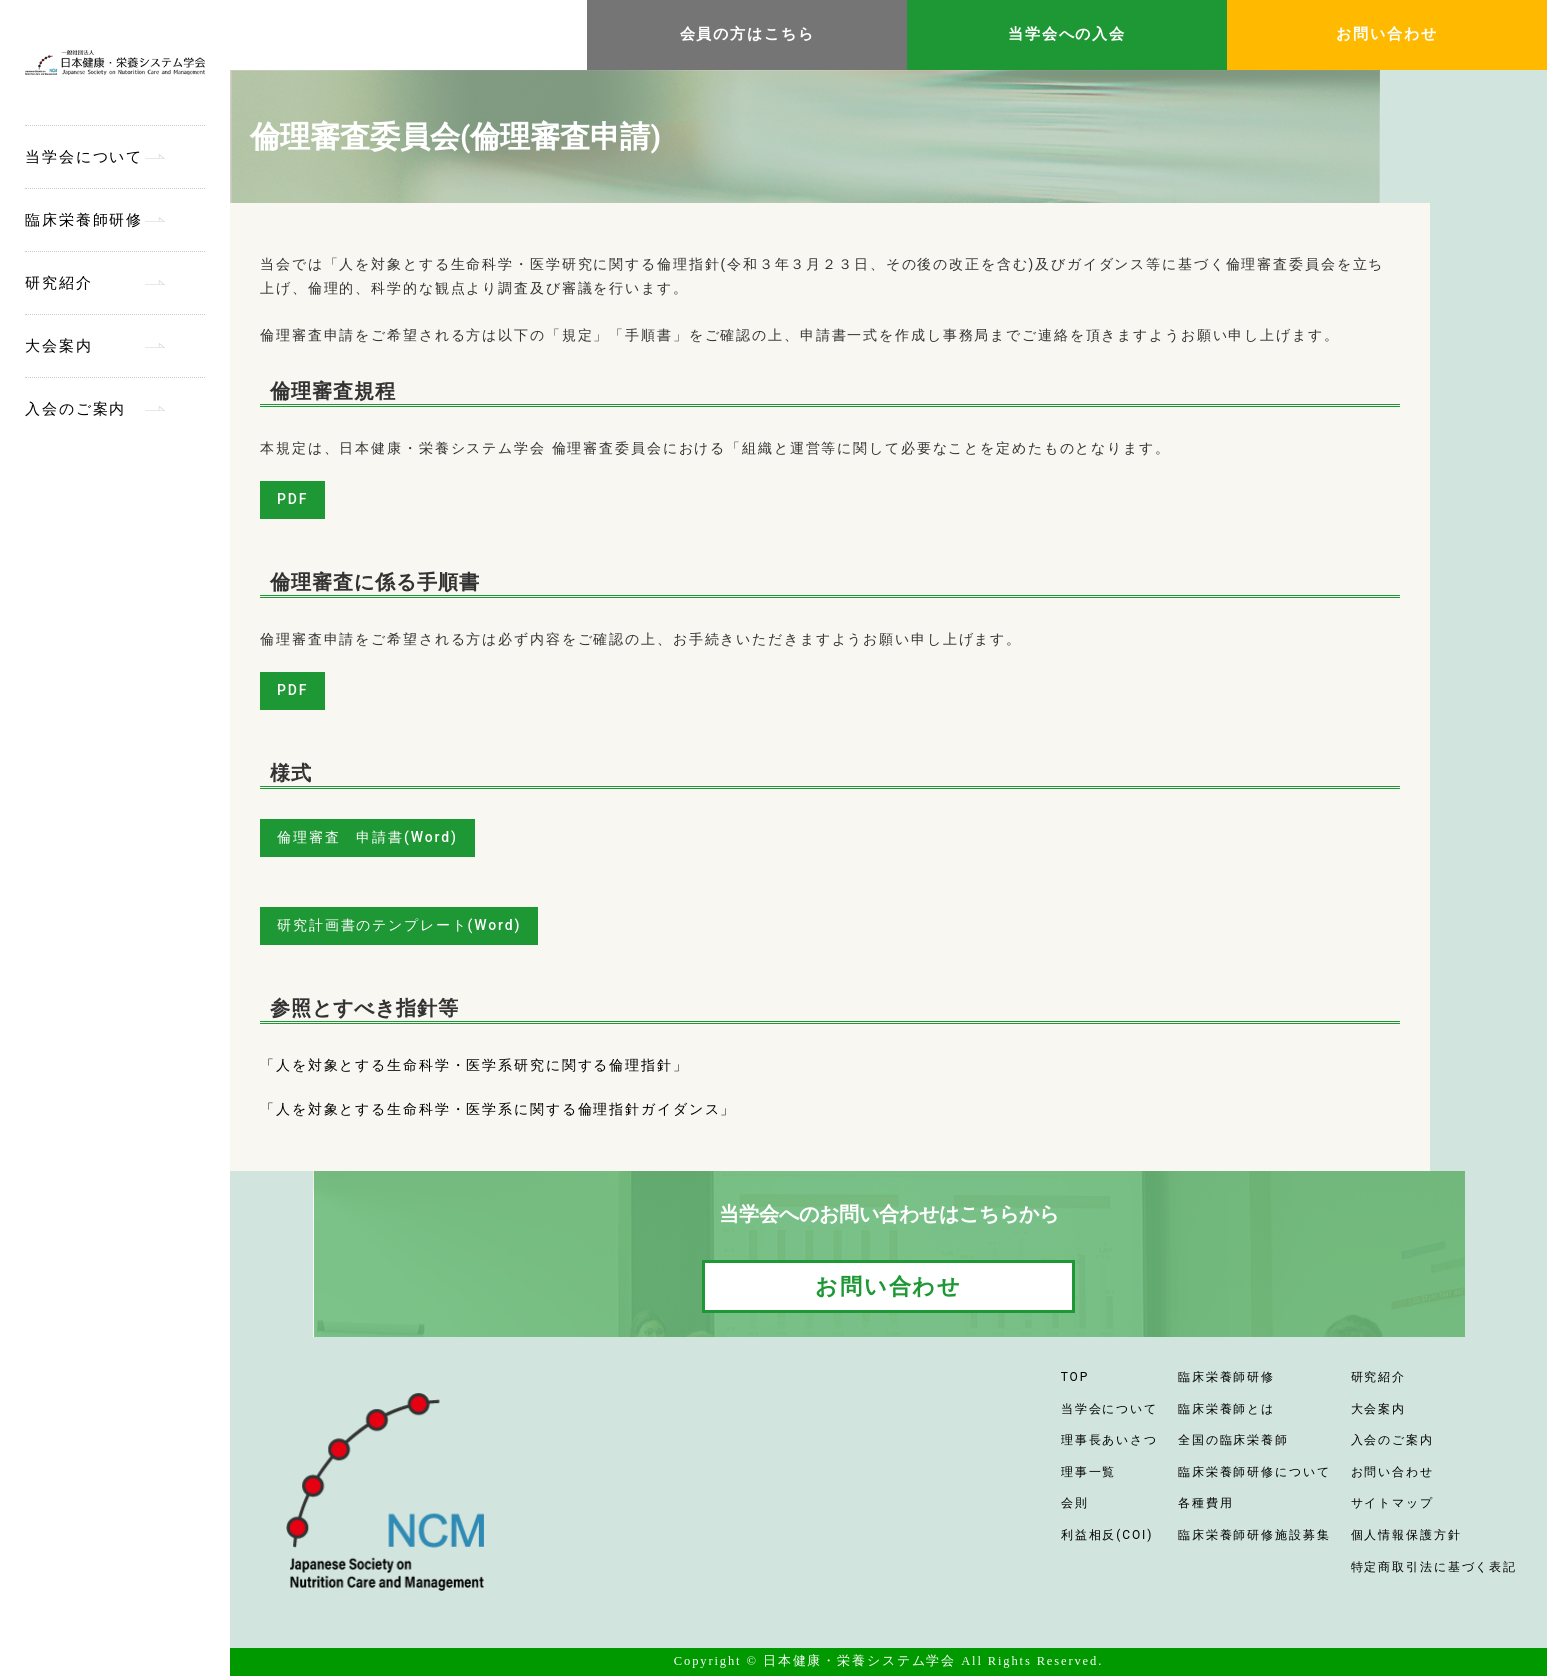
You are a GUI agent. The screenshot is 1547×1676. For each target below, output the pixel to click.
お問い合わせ (1386, 34)
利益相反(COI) (1107, 1535)
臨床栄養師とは (1226, 1409)
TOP (1075, 1377)
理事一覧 (1089, 1472)
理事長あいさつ (1109, 1440)
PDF (292, 499)
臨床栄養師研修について (1254, 1472)
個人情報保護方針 (1406, 1535)
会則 (1075, 1503)
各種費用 (1206, 1503)
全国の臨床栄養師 (1233, 1440)
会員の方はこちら (747, 34)
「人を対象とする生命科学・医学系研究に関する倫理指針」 (474, 1065)
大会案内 (59, 346)
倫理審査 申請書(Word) (367, 837)
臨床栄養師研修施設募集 (1254, 1535)
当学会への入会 (1067, 34)
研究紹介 (59, 283)
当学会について (84, 157)
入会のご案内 (75, 409)
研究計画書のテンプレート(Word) (399, 925)
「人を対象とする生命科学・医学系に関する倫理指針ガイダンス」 (498, 1109)
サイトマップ (1392, 1503)
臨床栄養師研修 (84, 220)
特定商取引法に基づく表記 (1434, 1567)
